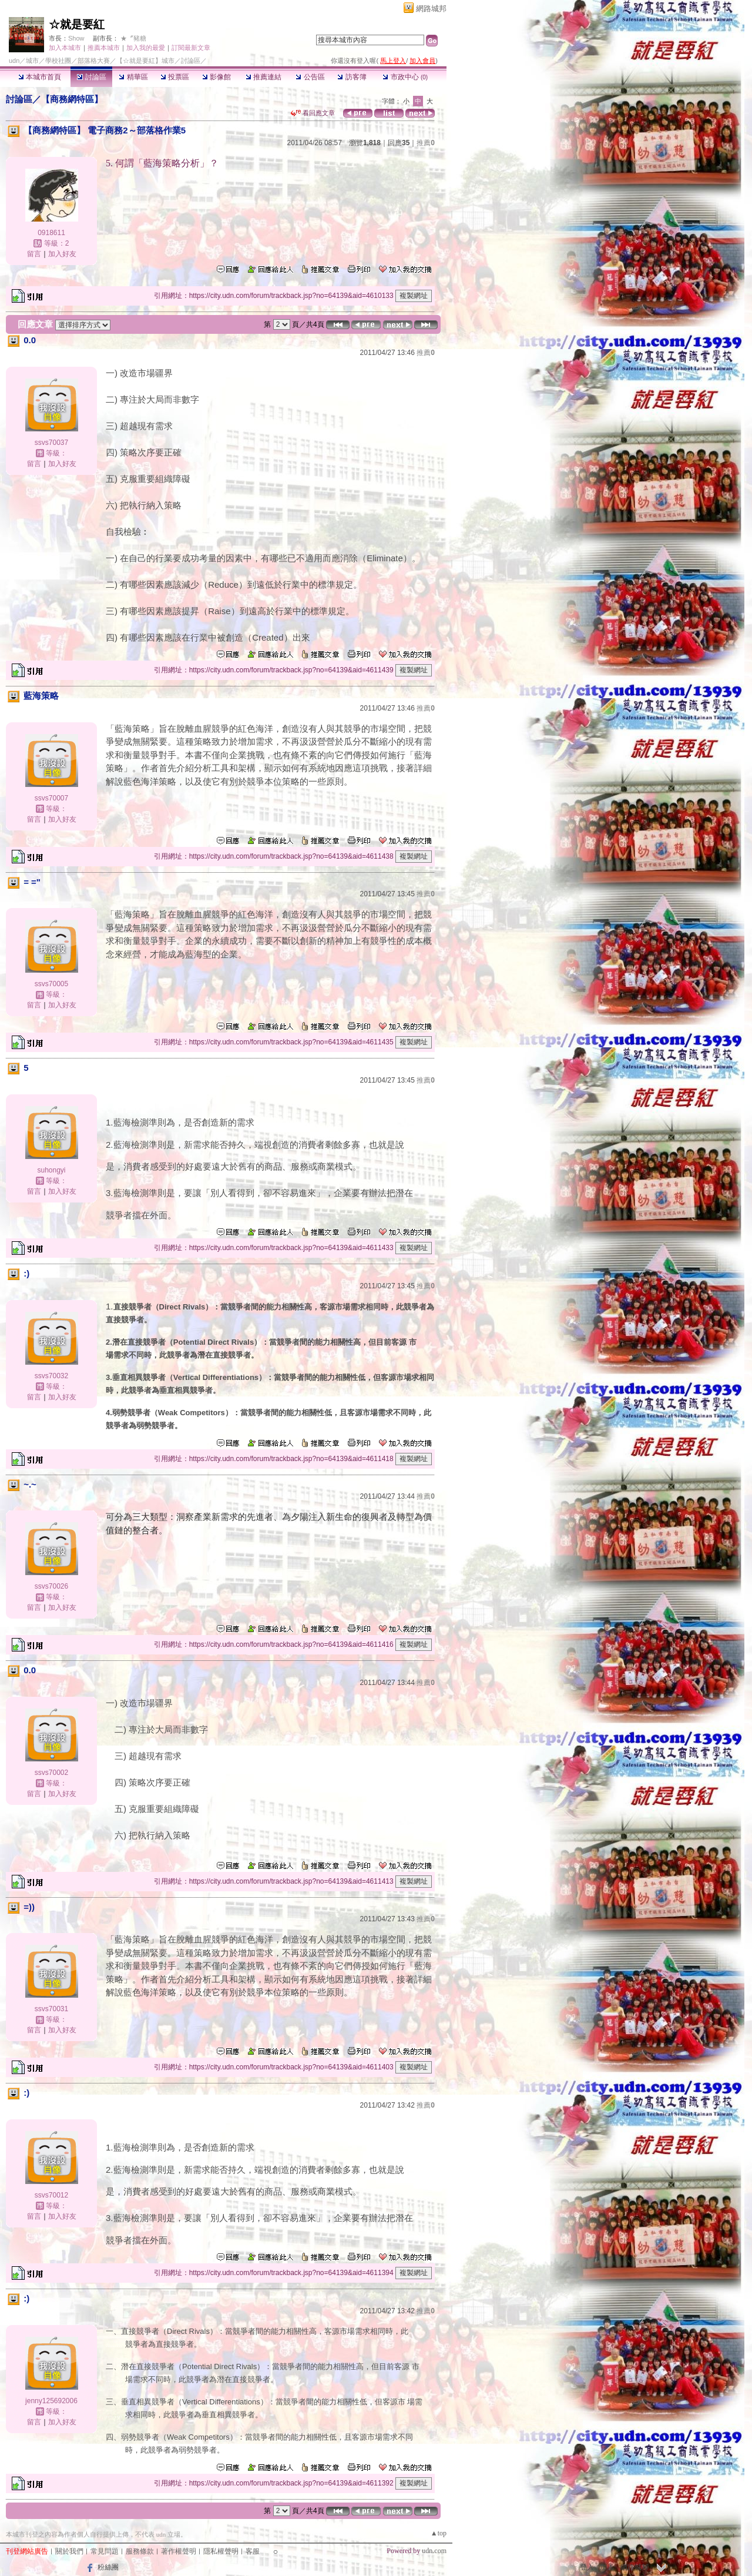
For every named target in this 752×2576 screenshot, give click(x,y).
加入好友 (62, 254)
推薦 (426, 143)
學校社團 (58, 60)
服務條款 (140, 2551)
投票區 (174, 77)
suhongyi (51, 1170)
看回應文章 (313, 112)
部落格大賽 (94, 60)
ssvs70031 (51, 2009)
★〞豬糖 (133, 38)
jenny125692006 (51, 2401)
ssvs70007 (51, 798)
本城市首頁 (39, 77)
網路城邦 (431, 8)
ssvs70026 (51, 1586)
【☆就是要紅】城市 (145, 60)
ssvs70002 (51, 1772)
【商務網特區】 (72, 99)
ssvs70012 (51, 2195)
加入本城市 (65, 47)
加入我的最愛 (145, 47)
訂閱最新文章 (191, 47)
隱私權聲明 (221, 2551)
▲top (438, 2533)
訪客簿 (351, 77)
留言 (34, 254)
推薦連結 (263, 77)
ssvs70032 (51, 1376)
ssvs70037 (51, 442)
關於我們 (69, 2551)
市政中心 (405, 77)
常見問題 (104, 2551)
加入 (607, 2567)
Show (76, 38)
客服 (253, 2551)
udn (14, 60)
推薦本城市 (104, 47)
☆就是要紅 (77, 24)
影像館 (216, 77)
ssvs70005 (51, 984)
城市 (32, 60)
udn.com (434, 2551)
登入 (587, 2567)
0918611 (51, 233)
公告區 (310, 77)
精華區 (133, 77)
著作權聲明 (178, 2551)
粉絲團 (108, 2567)
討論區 (91, 77)
